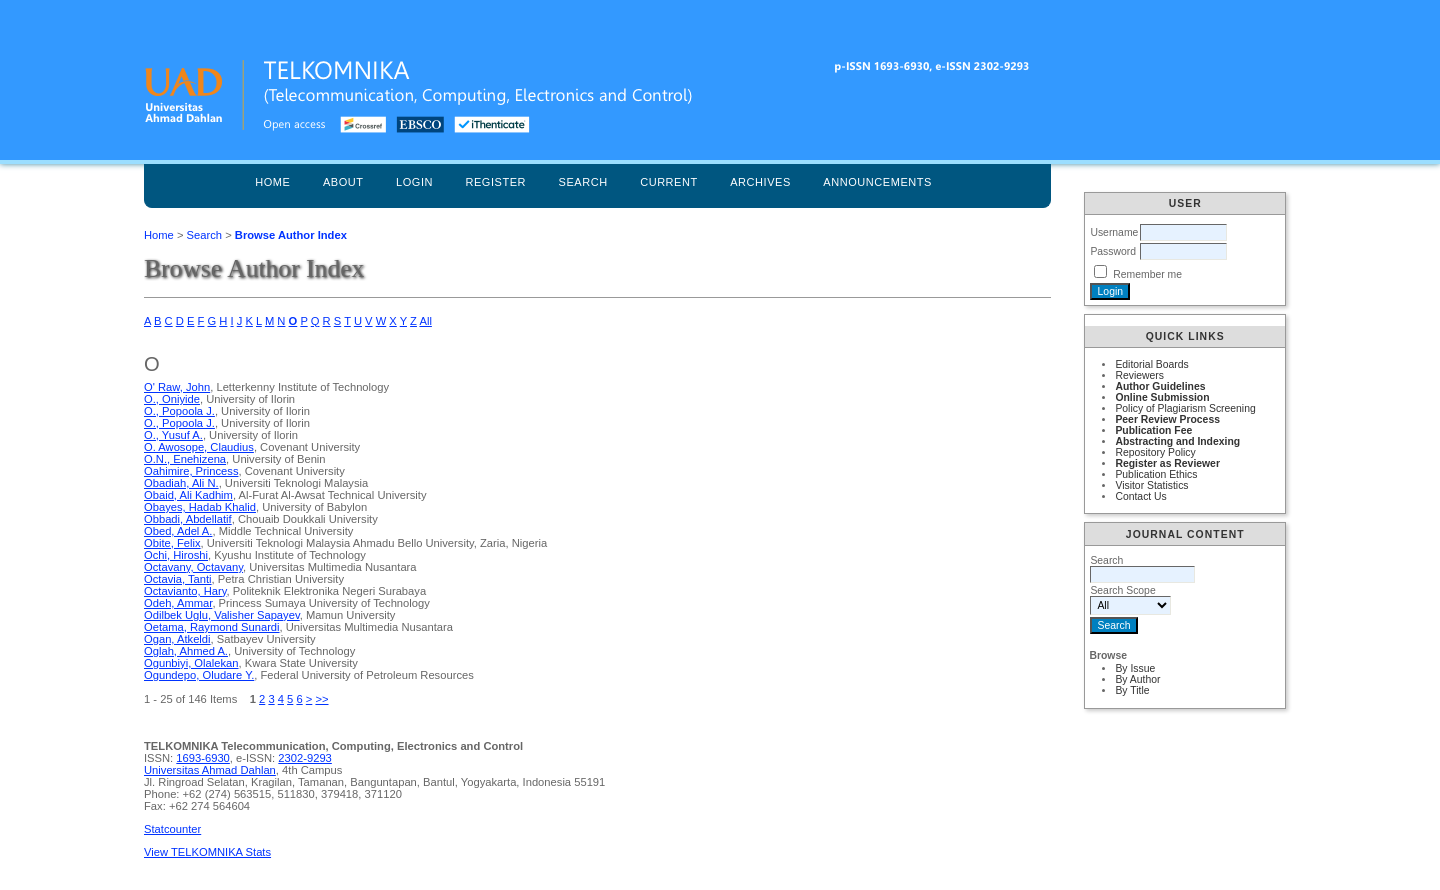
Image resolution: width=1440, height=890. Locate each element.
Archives (760, 182)
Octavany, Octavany (193, 567)
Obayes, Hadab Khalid (200, 507)
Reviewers (1139, 375)
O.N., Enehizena (185, 459)
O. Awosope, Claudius (199, 447)
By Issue (1135, 668)
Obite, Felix (172, 543)
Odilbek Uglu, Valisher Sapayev (222, 615)
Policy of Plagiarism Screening (1185, 408)
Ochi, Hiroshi (176, 555)
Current (669, 182)
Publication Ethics (1156, 474)
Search (583, 182)
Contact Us (1140, 496)
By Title (1132, 690)
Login (414, 182)
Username (1114, 232)
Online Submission (1162, 397)
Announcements (877, 182)
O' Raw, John (177, 387)
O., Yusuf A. (173, 435)
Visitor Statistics (1151, 485)
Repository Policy (1155, 452)
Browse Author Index (291, 235)
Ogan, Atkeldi (177, 639)
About (343, 182)
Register (495, 182)
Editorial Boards (1151, 364)
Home (272, 182)
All (425, 321)
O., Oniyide (172, 399)
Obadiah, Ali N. (181, 483)
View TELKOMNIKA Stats (207, 852)
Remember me (1147, 274)
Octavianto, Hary (185, 591)
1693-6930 (203, 758)
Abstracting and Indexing (1177, 441)
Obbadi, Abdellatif (188, 519)
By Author (1137, 679)
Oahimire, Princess (191, 471)
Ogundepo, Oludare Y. (199, 675)
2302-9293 (305, 758)
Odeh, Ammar (178, 603)
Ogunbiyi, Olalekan (191, 663)
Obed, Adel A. (178, 531)
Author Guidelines (1160, 386)
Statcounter (172, 829)
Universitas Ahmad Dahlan (210, 770)
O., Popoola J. (179, 411)
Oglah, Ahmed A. (186, 651)
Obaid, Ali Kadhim (188, 495)
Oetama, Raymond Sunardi (212, 627)
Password (1113, 251)
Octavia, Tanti (178, 579)
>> (321, 699)
